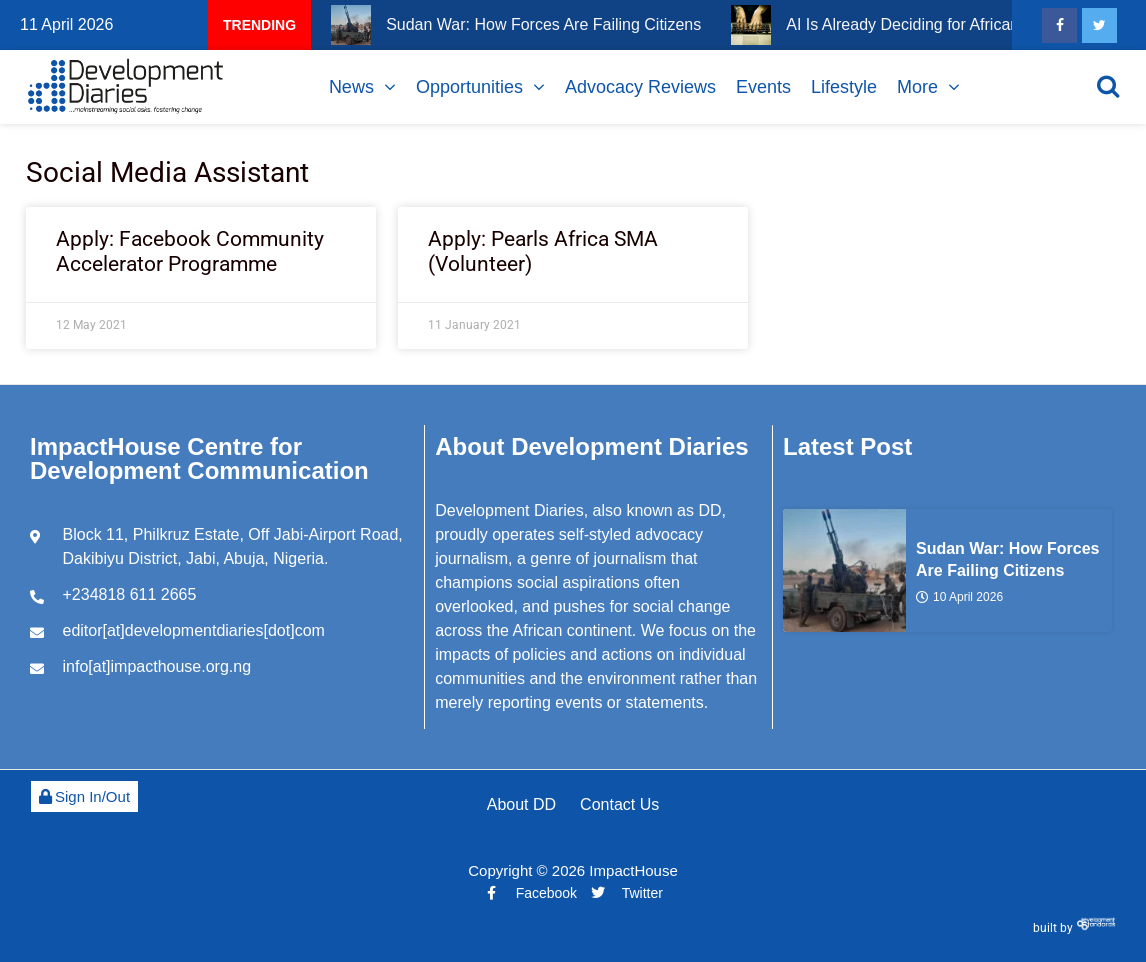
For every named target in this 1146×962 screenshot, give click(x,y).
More (917, 87)
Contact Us (619, 804)
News (351, 87)
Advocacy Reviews (640, 87)
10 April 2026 (959, 597)
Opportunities (469, 87)
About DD (521, 804)
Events (763, 87)
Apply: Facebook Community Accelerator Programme (190, 251)
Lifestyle (844, 87)
